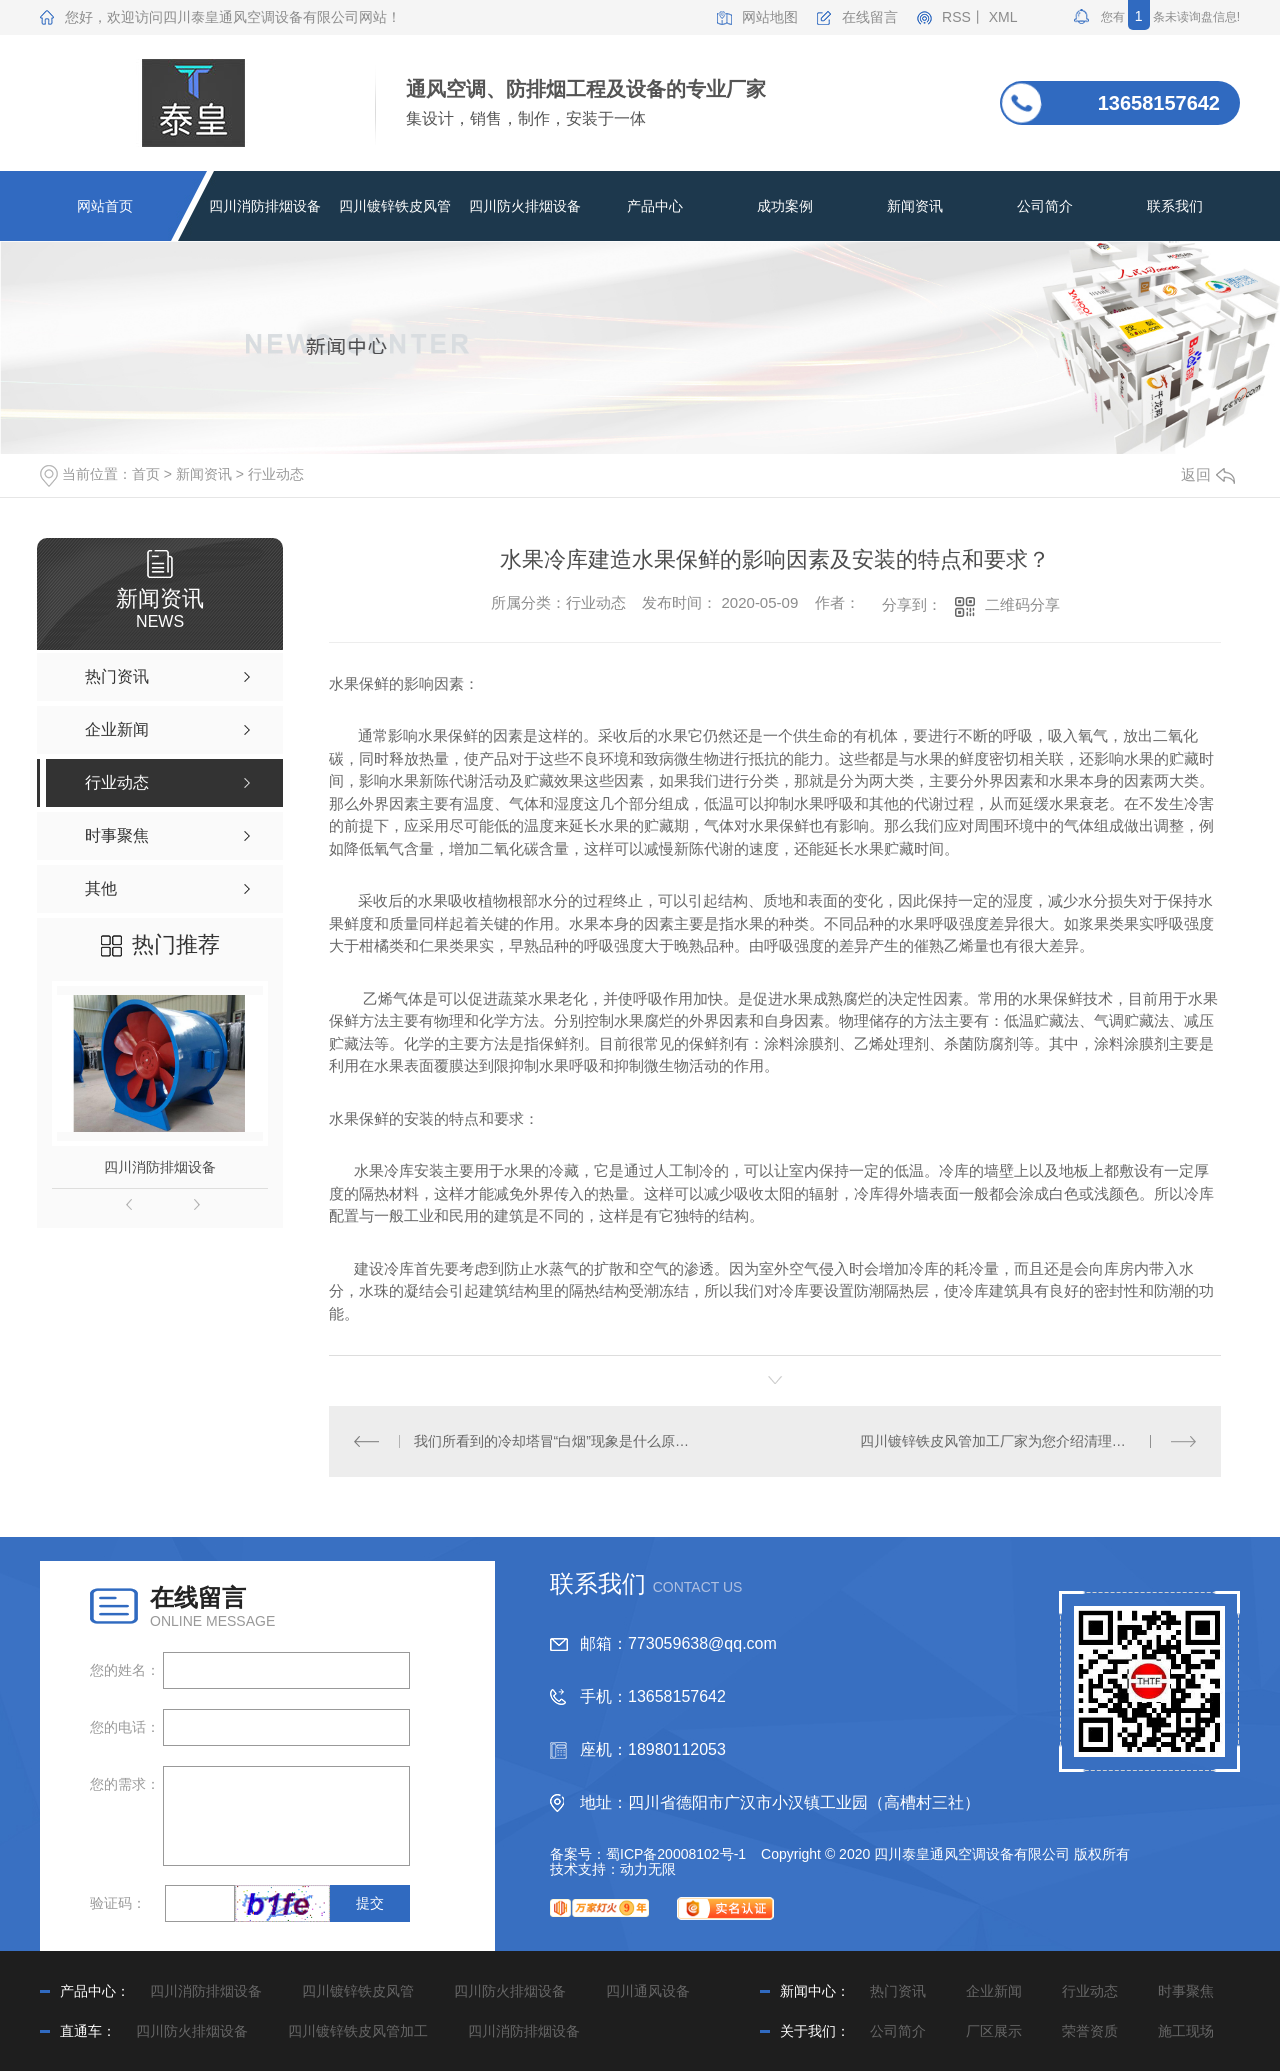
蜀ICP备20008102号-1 (676, 1854)
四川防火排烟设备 (525, 206)
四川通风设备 (648, 1991)
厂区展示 (994, 2031)
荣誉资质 (1090, 2031)
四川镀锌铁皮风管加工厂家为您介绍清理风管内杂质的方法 (1028, 1441)
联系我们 (1175, 206)
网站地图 (770, 17)
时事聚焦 (1186, 1991)
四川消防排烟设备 (265, 206)
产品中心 (655, 206)
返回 (1208, 474)
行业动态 (276, 474)
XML (1003, 17)
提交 (370, 1903)
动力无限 (648, 1869)
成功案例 (785, 206)
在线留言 (870, 17)
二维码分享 (1022, 604)
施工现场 (1186, 2031)
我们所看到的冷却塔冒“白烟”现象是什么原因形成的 (552, 1441)
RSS (956, 17)
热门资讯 (898, 1991)
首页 (146, 474)
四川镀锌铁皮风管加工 (358, 2031)
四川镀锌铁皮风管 (395, 206)
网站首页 (105, 206)
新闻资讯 (915, 206)
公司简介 (1045, 206)
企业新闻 (994, 1991)
